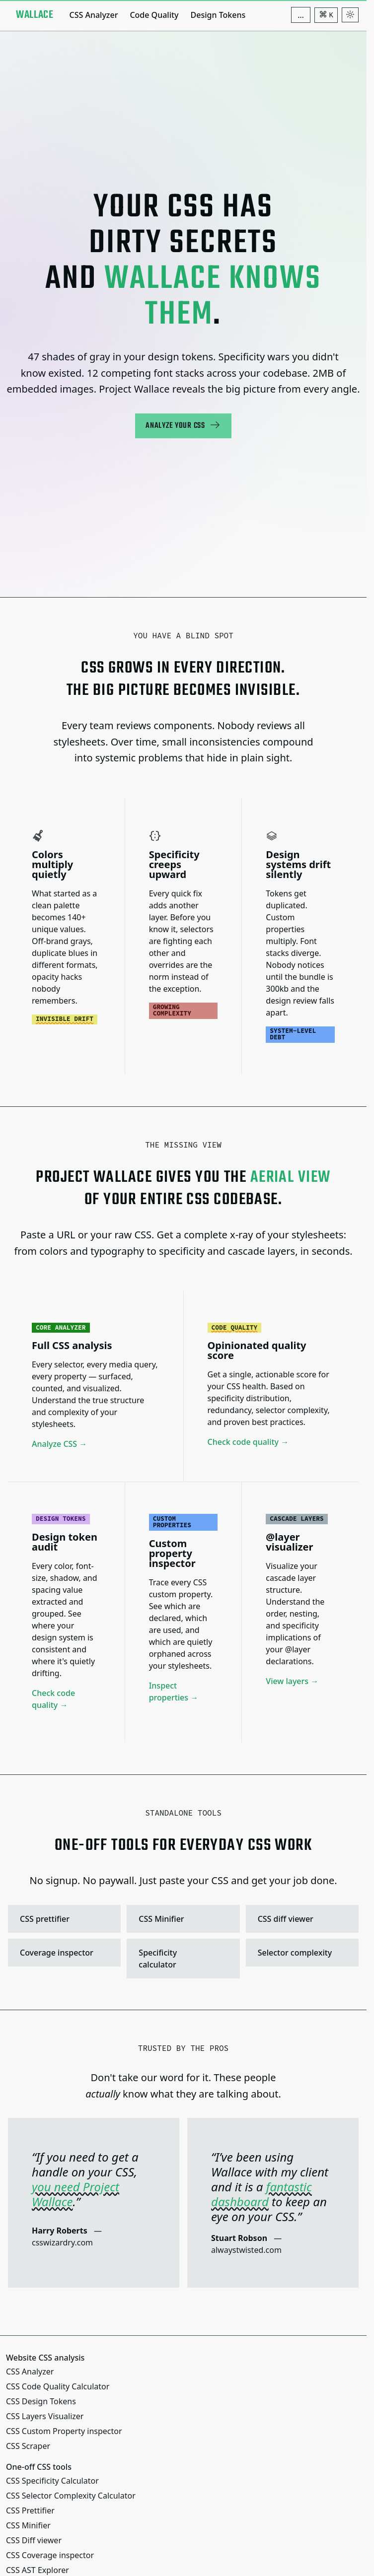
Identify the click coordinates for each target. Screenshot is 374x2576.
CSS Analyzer (93, 14)
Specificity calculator (182, 1958)
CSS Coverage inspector (50, 2555)
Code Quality (154, 14)
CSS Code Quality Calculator (57, 2386)
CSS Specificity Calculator (52, 2480)
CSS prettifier (63, 1918)
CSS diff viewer (301, 1918)
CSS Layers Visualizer (44, 2416)
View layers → (292, 1681)
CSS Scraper (28, 2445)
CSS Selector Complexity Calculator (71, 2495)
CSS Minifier (182, 1918)
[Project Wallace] (34, 15)
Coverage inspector (63, 1952)
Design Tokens (218, 14)
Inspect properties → (174, 1691)
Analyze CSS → (59, 1443)
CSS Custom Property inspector (64, 2431)
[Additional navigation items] (300, 15)
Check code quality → (248, 1441)
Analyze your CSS (183, 425)
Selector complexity (301, 1952)
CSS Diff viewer (34, 2540)
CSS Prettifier (30, 2510)
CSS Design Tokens (41, 2401)
